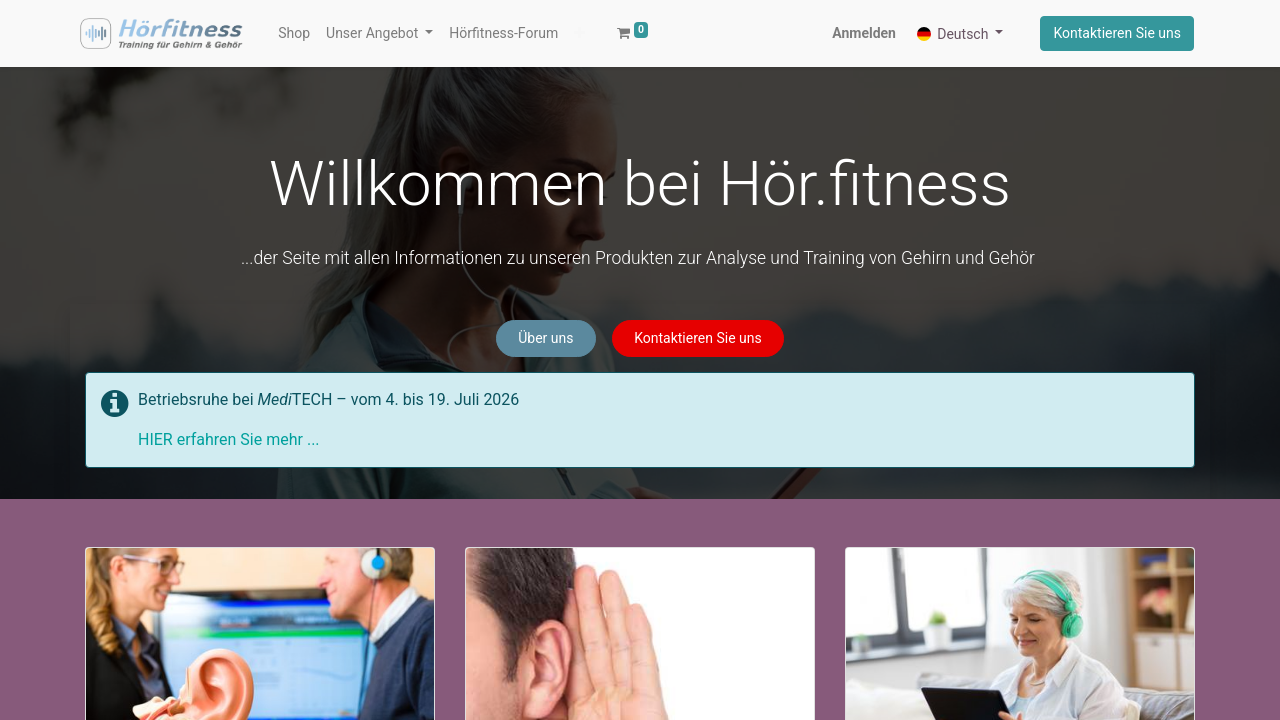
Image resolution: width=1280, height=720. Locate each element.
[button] (579, 33)
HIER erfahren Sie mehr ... (229, 439)
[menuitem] (294, 33)
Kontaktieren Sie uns (1117, 33)
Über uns (545, 338)
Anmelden (864, 33)
